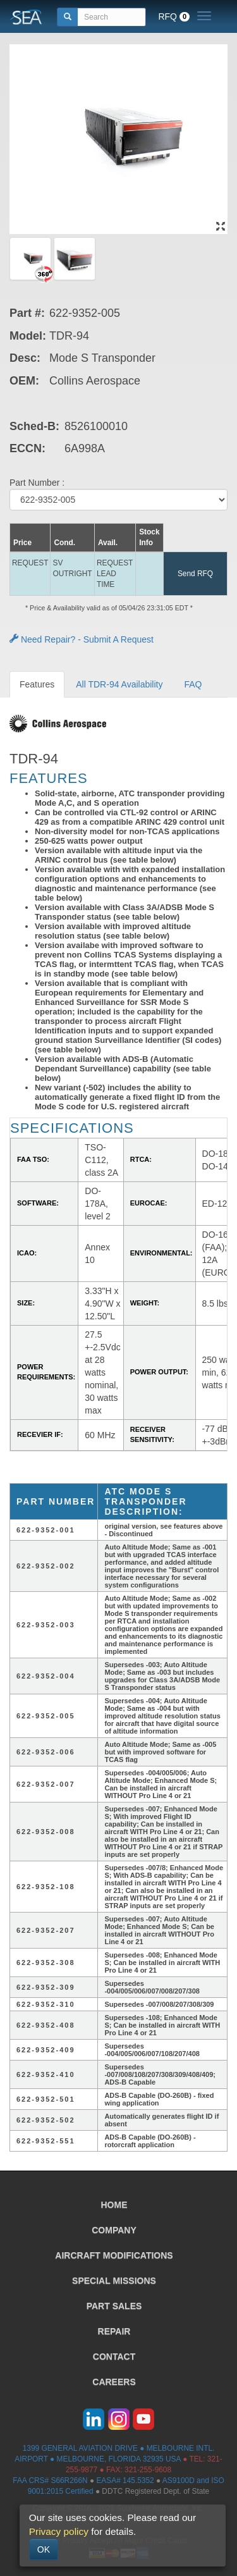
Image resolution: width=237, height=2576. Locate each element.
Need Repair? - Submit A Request (81, 639)
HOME (114, 2205)
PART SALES (114, 2306)
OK (43, 2549)
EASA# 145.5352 (125, 2480)
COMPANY (114, 2230)
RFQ (174, 16)
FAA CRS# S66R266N (50, 2480)
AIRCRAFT (114, 2255)
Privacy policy (58, 2531)
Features (37, 684)
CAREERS (113, 2382)
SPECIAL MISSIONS (114, 2281)
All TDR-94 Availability (119, 684)
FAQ (193, 684)
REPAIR (114, 2331)
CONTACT (114, 2356)
